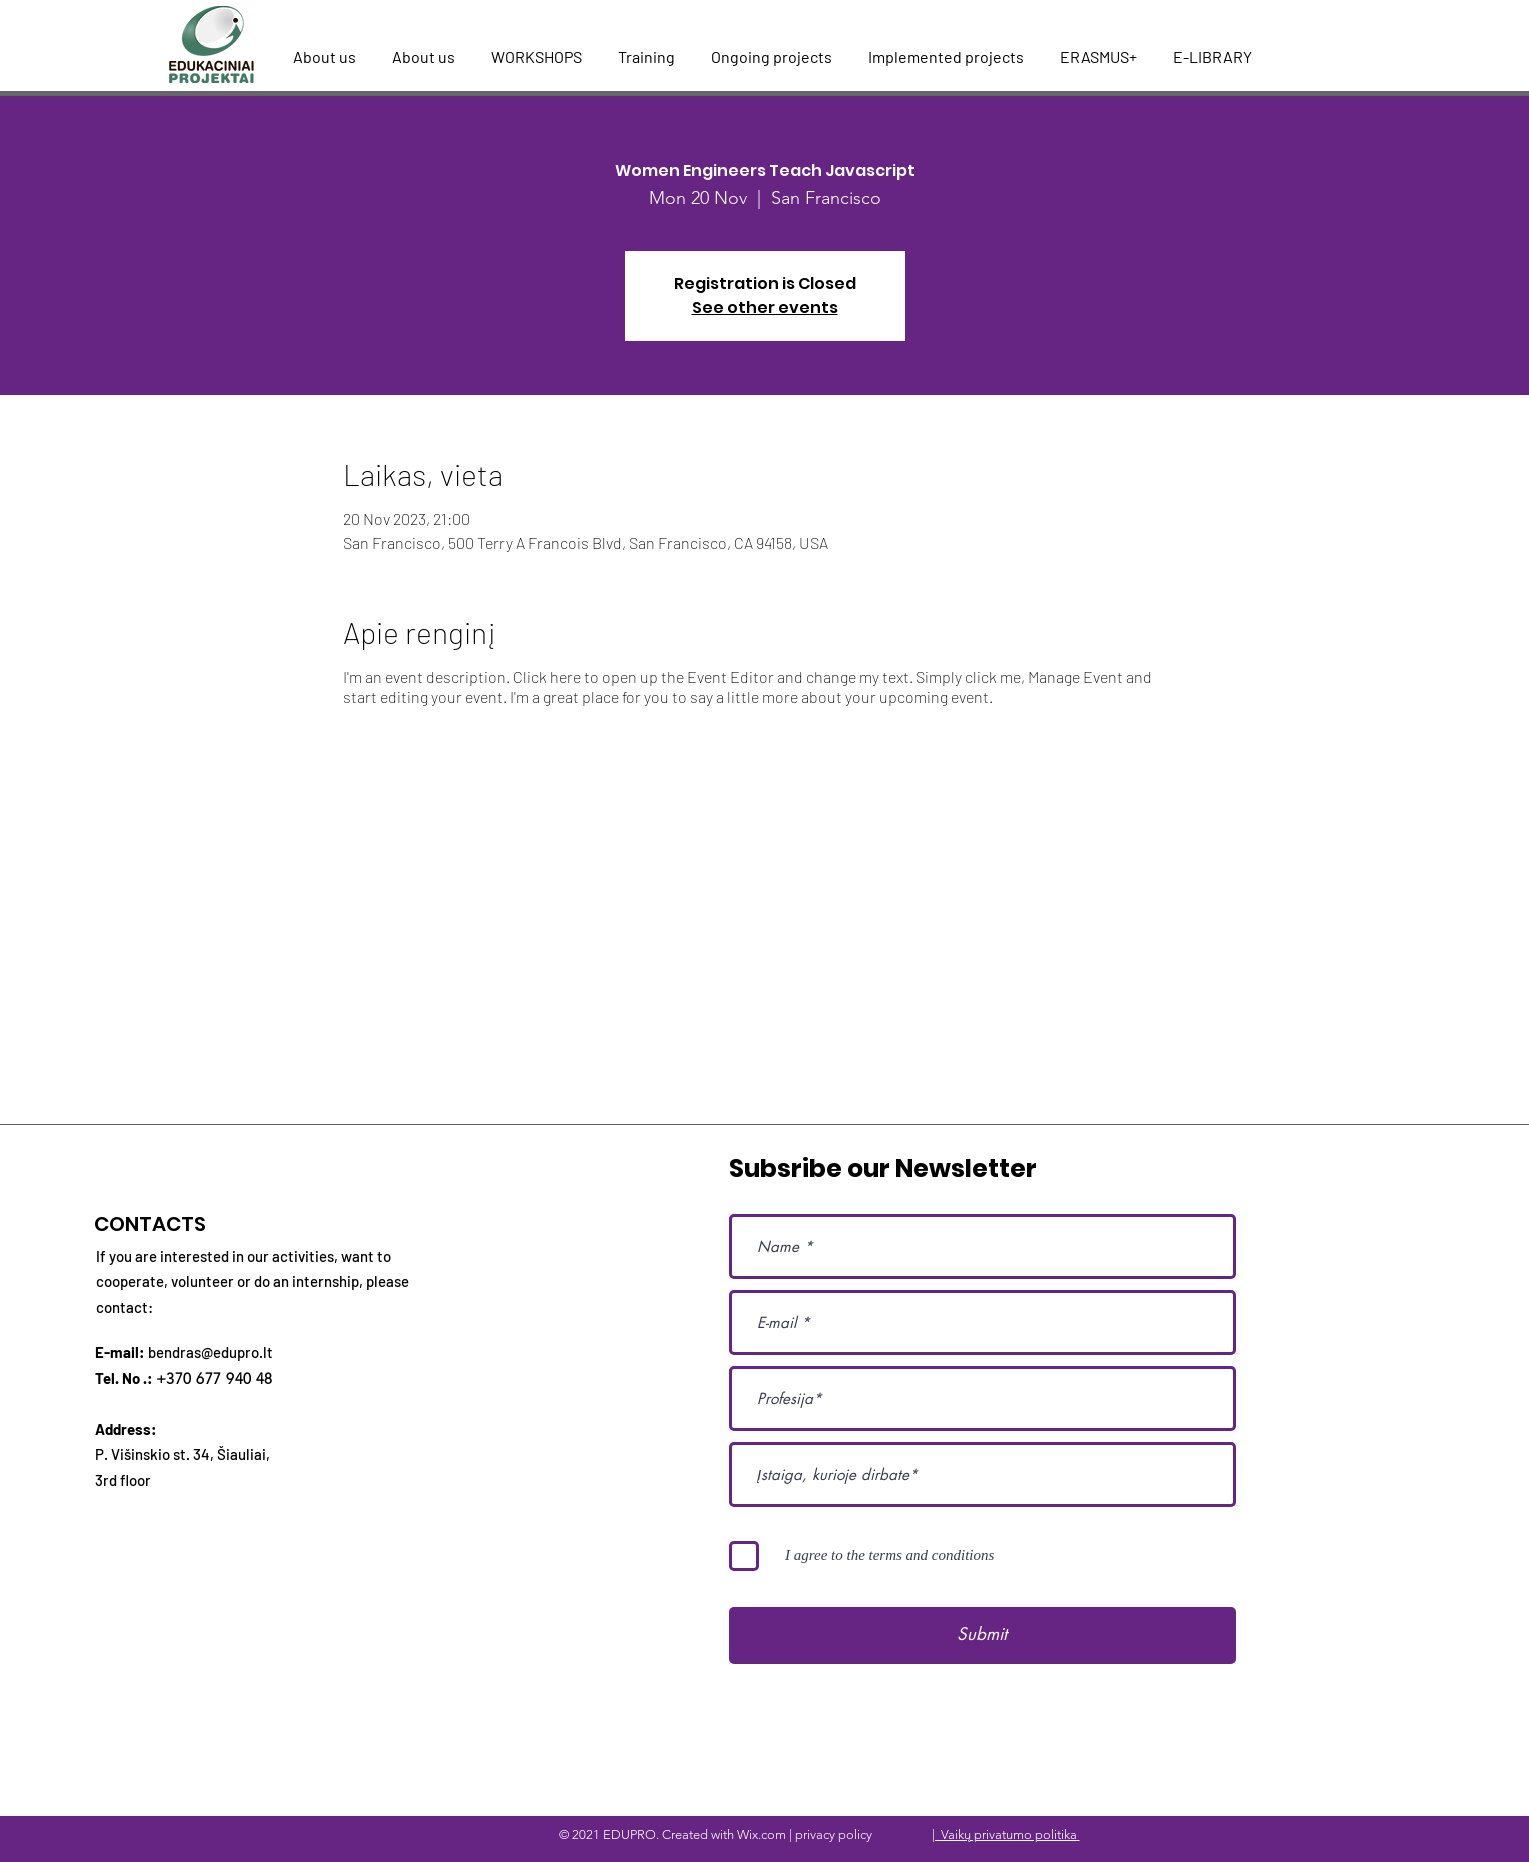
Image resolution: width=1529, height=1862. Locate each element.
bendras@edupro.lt (210, 1352)
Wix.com (761, 1834)
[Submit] (982, 1635)
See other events (765, 307)
